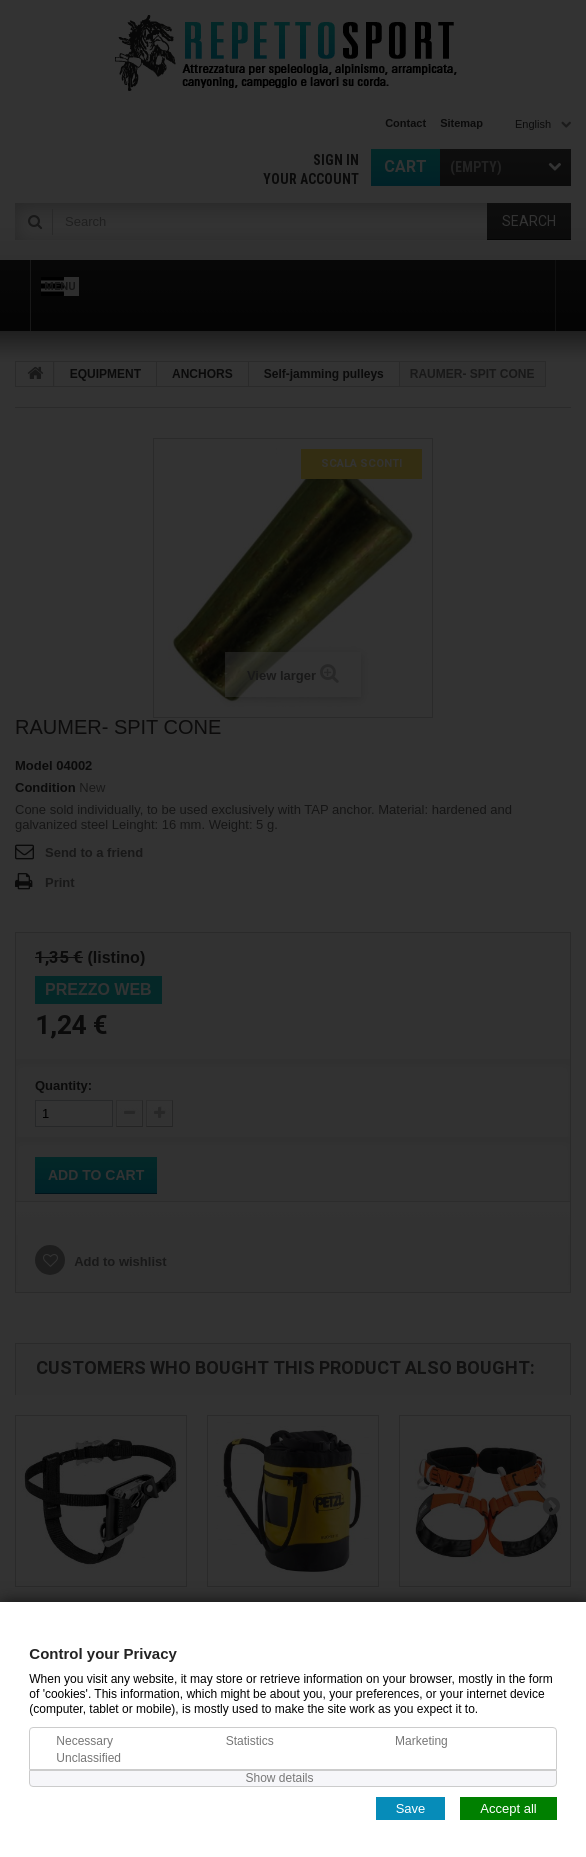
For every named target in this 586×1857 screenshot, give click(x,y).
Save (411, 1807)
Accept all (508, 1807)
